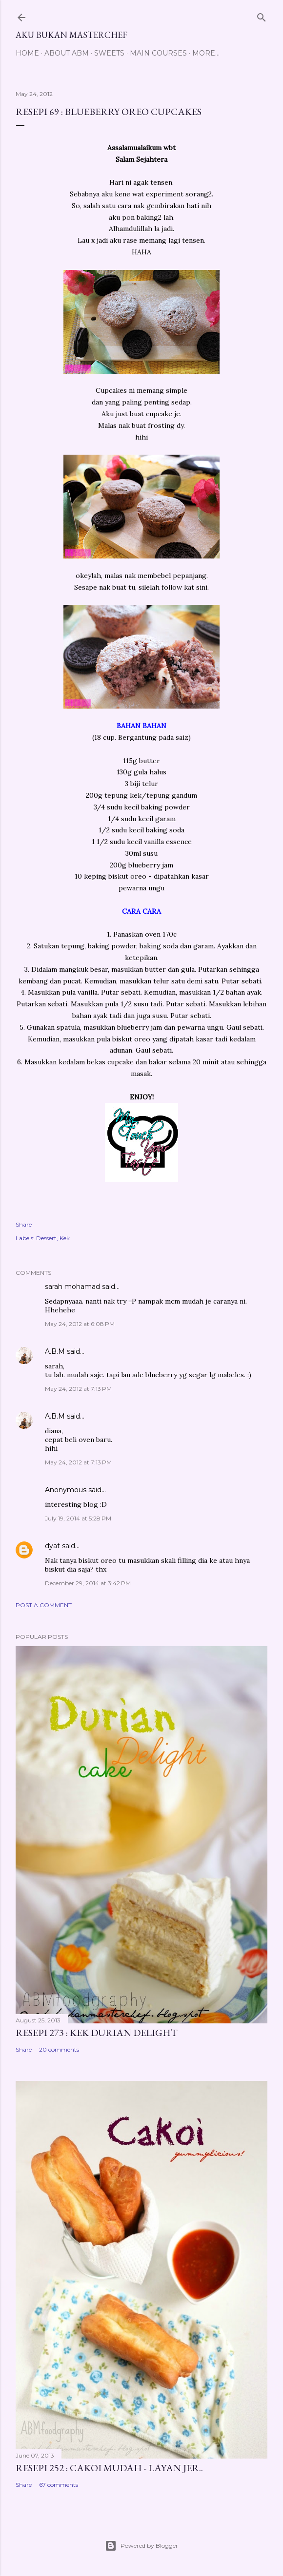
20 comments (59, 2049)
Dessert (46, 1238)
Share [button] (24, 1224)
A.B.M (55, 1351)
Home (27, 53)
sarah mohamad (72, 1286)
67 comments (58, 2484)
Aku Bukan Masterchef (71, 34)
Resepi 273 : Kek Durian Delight (97, 2032)
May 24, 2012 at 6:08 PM (80, 1323)
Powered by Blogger (141, 2546)
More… (206, 53)
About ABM (66, 53)
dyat (52, 1545)
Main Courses (158, 53)
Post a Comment (44, 1605)
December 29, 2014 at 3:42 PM (88, 1583)
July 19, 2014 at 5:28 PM (78, 1518)
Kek (65, 1238)
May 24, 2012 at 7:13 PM (78, 1388)
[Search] (261, 15)
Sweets (109, 53)
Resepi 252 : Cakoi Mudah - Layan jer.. (109, 2467)
